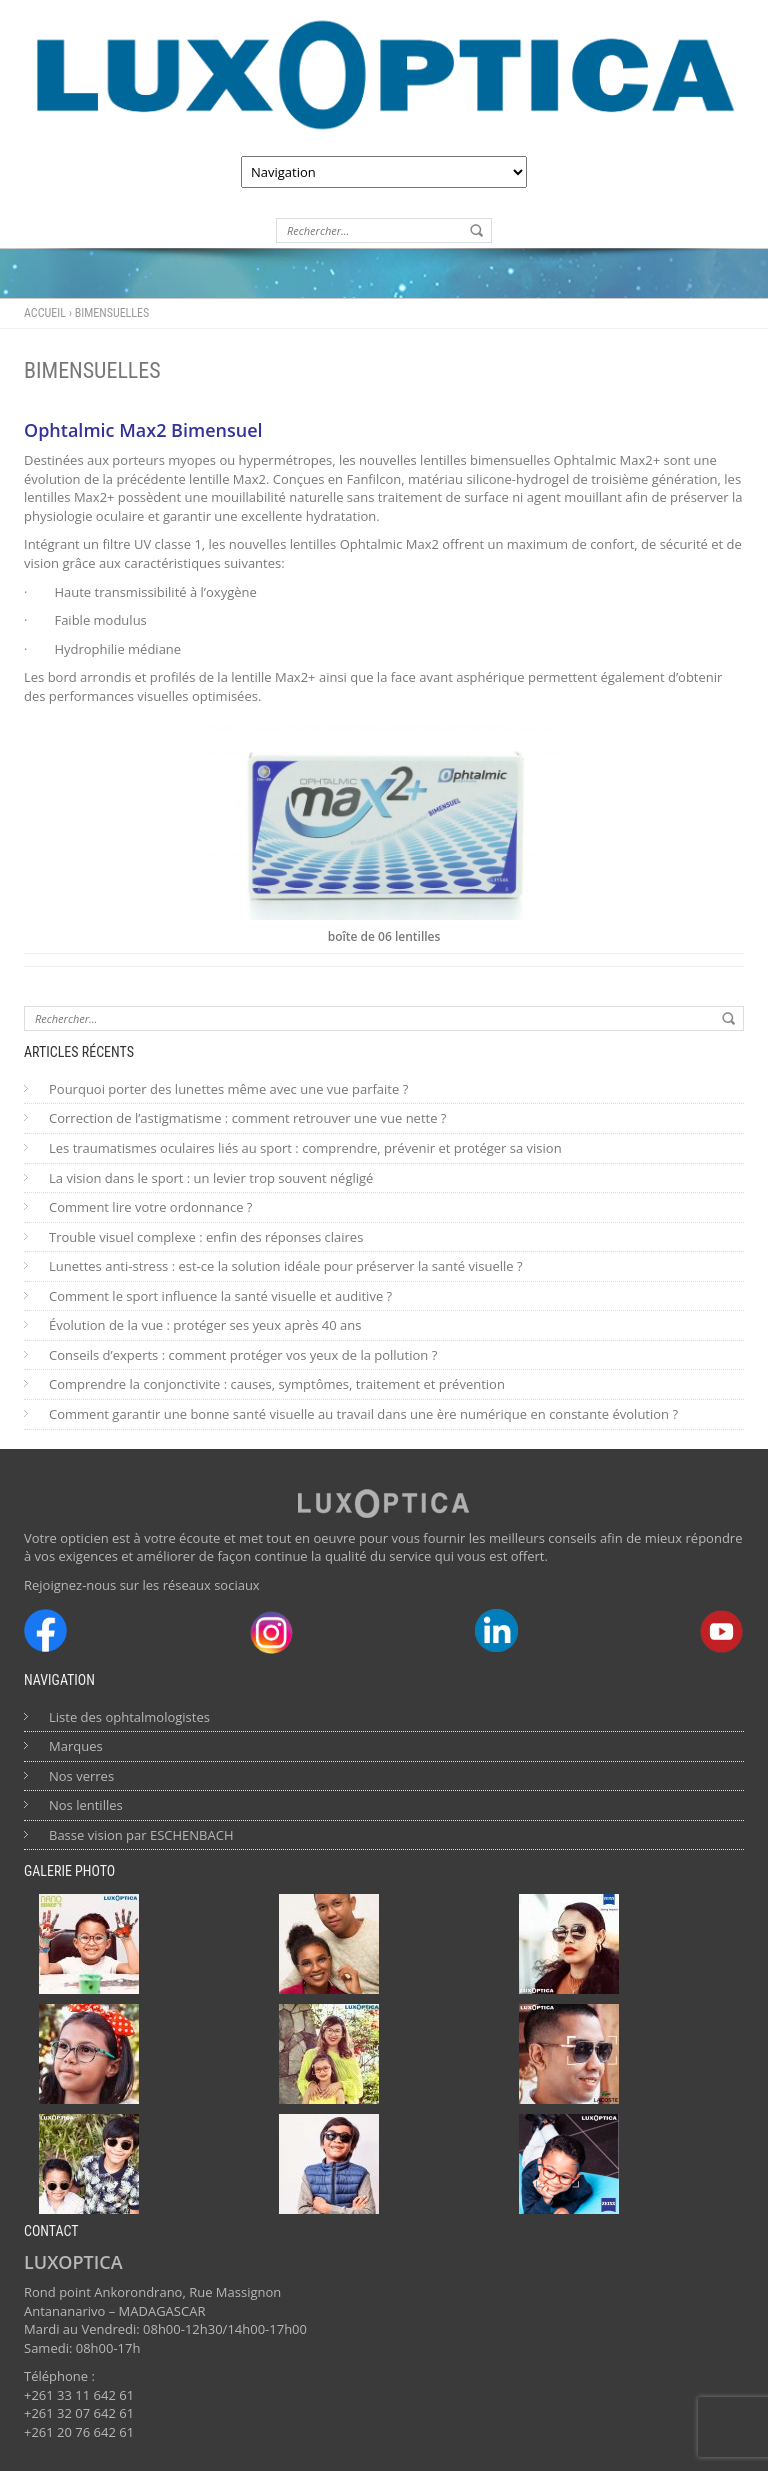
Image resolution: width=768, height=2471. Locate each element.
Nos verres (81, 1776)
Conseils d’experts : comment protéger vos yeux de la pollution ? (243, 1355)
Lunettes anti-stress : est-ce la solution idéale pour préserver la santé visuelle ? (286, 1266)
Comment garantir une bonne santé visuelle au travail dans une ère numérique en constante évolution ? (363, 1414)
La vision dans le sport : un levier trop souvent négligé (211, 1178)
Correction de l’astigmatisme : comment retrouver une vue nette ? (247, 1118)
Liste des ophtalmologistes (129, 1717)
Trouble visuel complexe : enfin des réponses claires (206, 1237)
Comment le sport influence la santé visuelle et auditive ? (220, 1296)
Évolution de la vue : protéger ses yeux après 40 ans (205, 1325)
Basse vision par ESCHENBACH (141, 1835)
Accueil (45, 313)
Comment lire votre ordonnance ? (150, 1207)
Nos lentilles (86, 1805)
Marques (76, 1746)
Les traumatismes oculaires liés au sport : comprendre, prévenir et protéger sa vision (305, 1148)
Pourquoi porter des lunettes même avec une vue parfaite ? (228, 1089)
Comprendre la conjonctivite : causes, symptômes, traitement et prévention (277, 1384)
